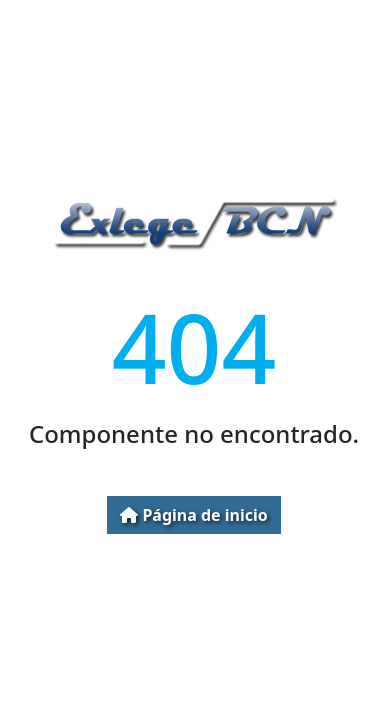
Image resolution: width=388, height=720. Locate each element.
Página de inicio (194, 515)
